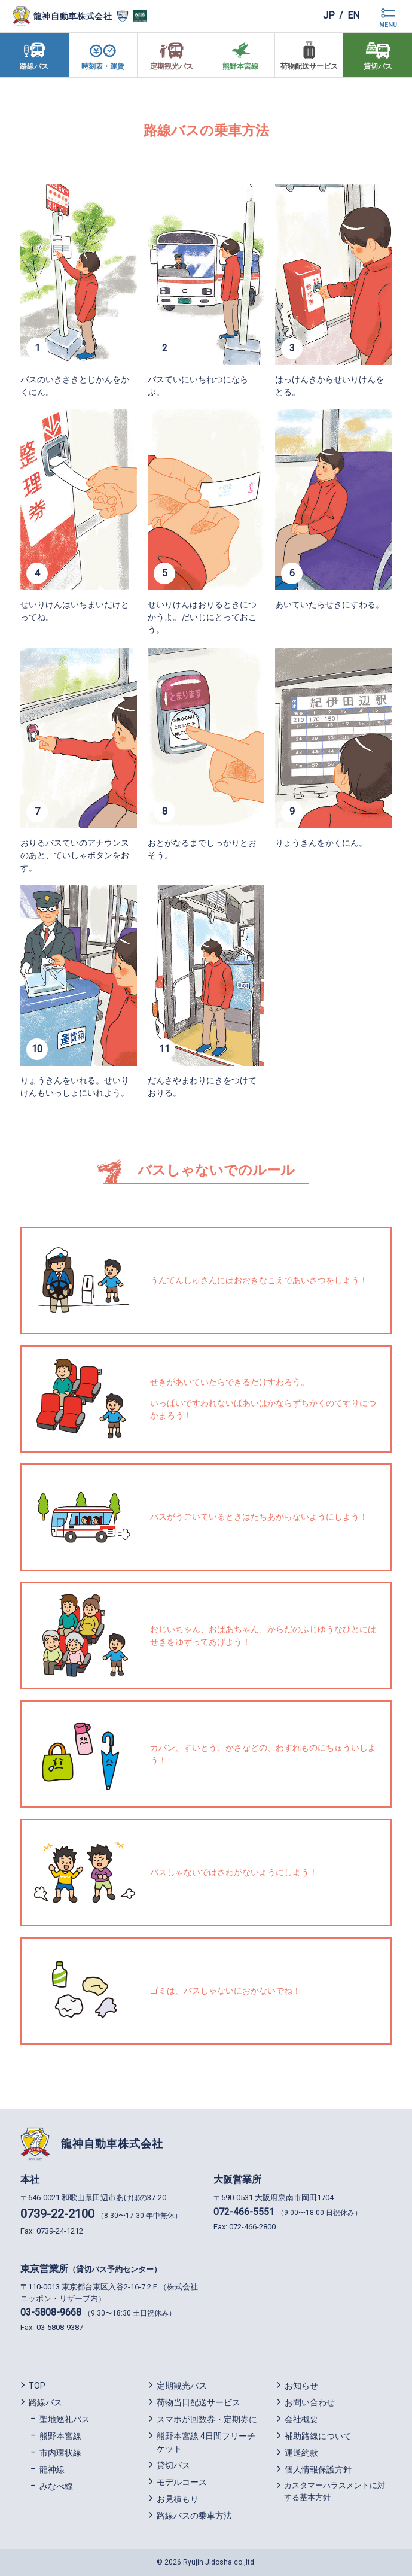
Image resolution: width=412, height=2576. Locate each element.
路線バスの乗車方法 (194, 2515)
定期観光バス (182, 2385)
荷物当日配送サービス (198, 2402)
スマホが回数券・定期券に (207, 2419)
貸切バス (173, 2465)
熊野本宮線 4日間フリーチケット (206, 2442)
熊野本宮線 (60, 2436)
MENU (388, 25)
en (353, 16)
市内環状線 (60, 2452)
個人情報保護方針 (318, 2469)
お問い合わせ (310, 2402)
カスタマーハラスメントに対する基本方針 (334, 2491)
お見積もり (178, 2499)
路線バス (45, 2402)
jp (328, 16)
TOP (37, 2385)
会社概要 (301, 2419)
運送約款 (301, 2452)
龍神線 (52, 2469)
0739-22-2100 (57, 2214)
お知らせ (301, 2385)
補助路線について (318, 2436)
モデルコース (182, 2482)
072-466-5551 (243, 2211)
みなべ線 (56, 2486)
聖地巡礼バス (64, 2419)
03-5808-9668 (50, 2312)
